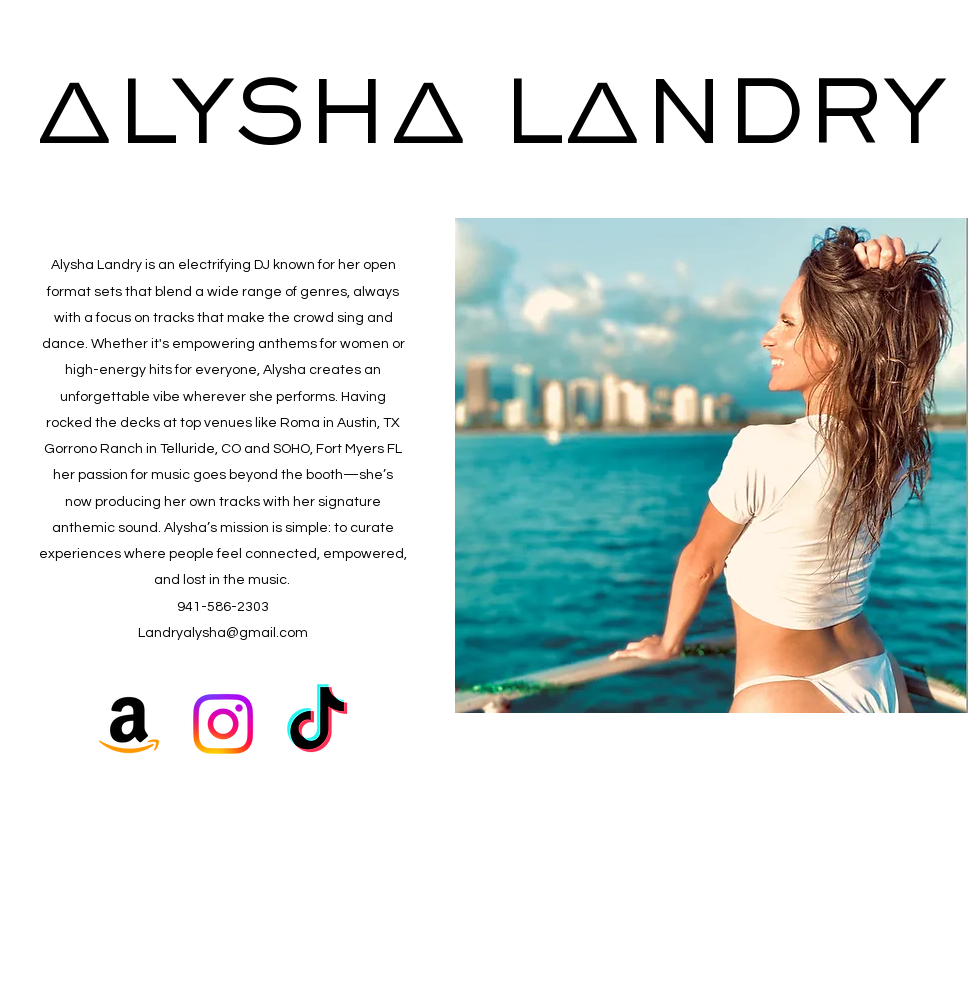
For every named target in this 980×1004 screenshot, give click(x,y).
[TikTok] (317, 724)
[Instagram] (223, 724)
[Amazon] (129, 724)
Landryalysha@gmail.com (223, 633)
